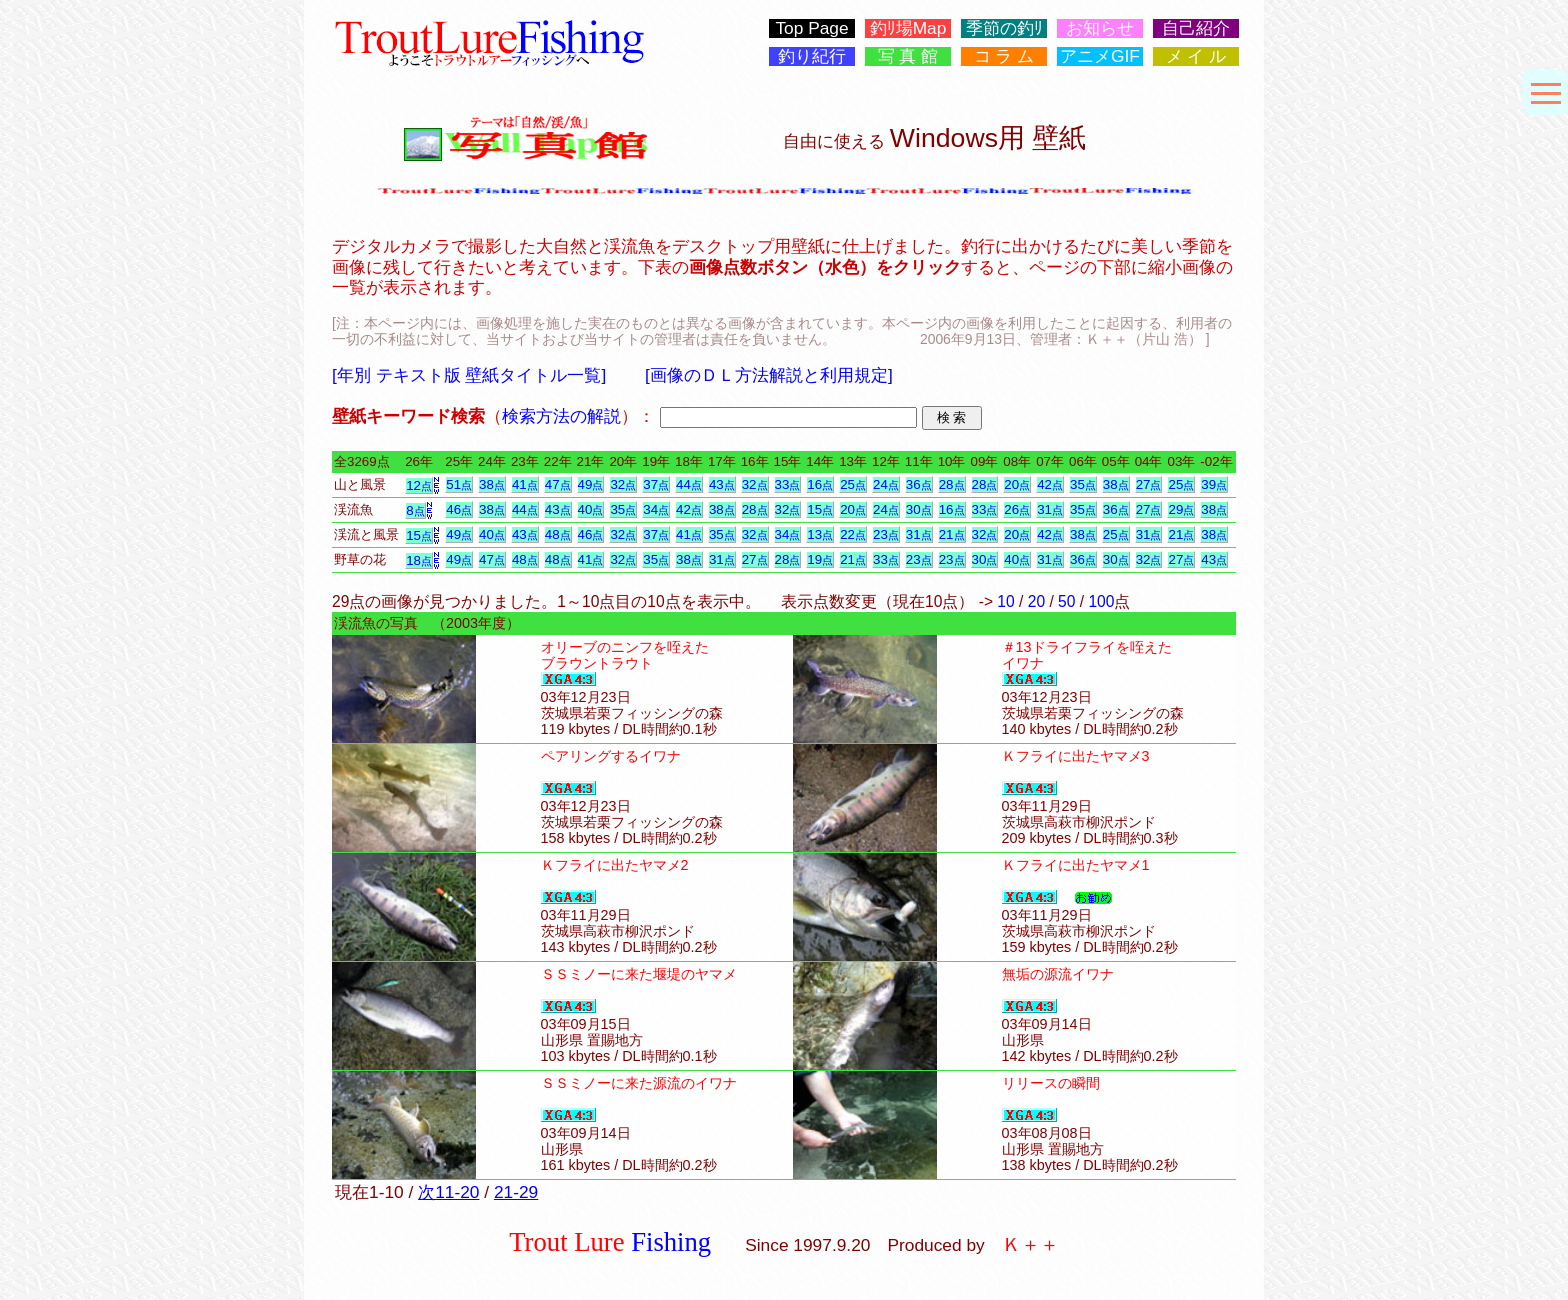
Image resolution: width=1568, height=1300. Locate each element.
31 (1050, 509)
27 (1149, 484)
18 (419, 560)
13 (820, 534)
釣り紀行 (812, 56)
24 (886, 484)
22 (853, 534)
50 (1066, 601)
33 (788, 484)
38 (492, 484)
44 (689, 484)
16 (820, 484)
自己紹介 (1196, 28)
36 (919, 484)
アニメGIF (1100, 56)
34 (656, 509)
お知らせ (1100, 28)
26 (1017, 509)
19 (820, 559)
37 (656, 484)
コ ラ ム (1004, 56)
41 (525, 484)
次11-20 (448, 1192)
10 (1005, 601)
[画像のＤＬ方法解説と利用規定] (769, 375)
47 (558, 484)
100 (1101, 601)
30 (919, 509)
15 (820, 509)
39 (1214, 484)
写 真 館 (908, 56)
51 (459, 484)
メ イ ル (1196, 56)
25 (853, 484)
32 (623, 484)
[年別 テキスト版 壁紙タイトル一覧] (469, 375)
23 (886, 534)
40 (591, 509)
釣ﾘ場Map (908, 28)
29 (1181, 509)
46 (459, 509)
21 (952, 534)
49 (591, 484)
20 (1017, 484)
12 (419, 485)
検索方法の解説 (561, 416)
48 (558, 534)
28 (952, 484)
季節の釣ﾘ (1004, 28)
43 (722, 484)
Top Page (811, 28)
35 (1083, 484)
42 (1050, 484)
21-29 (516, 1192)
